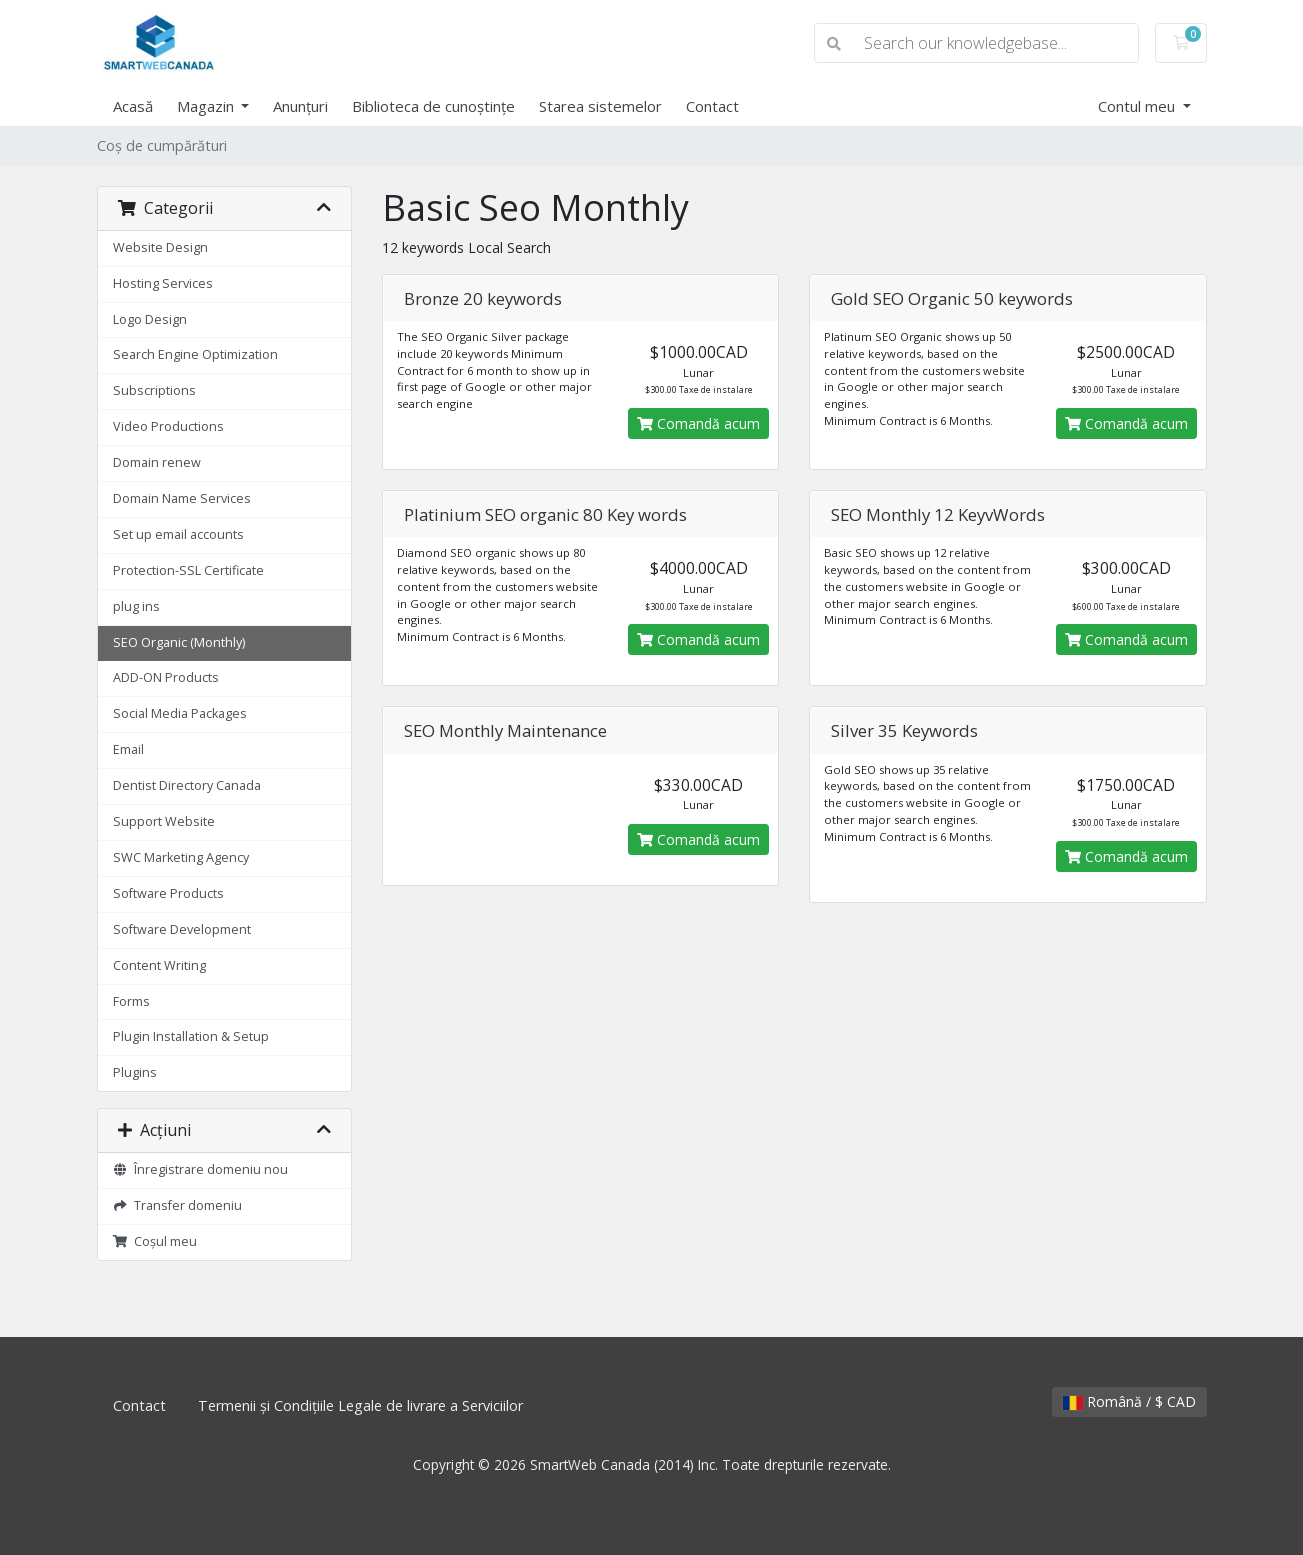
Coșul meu (155, 1241)
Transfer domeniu (178, 1205)
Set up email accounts (178, 534)
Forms (131, 1001)
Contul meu (1138, 106)
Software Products (168, 893)
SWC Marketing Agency (181, 857)
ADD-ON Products (166, 677)
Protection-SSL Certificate (188, 570)
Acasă (133, 106)
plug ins (136, 606)
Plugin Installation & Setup (191, 1036)
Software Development (182, 929)
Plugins (135, 1072)
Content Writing (159, 965)
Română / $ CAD (1129, 1401)
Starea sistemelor (600, 106)
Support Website (164, 821)
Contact (712, 106)
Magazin (207, 106)
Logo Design (150, 319)
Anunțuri (300, 106)
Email (128, 749)
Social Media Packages (180, 713)
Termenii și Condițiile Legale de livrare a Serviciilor (360, 1405)
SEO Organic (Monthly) (179, 642)
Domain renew (157, 462)
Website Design (160, 247)
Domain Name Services (182, 498)
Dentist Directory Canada (187, 785)
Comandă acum (698, 423)
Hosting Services (163, 283)
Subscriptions (154, 390)
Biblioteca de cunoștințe (433, 106)
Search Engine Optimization (195, 354)
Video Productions (168, 426)
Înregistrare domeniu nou (201, 1169)
